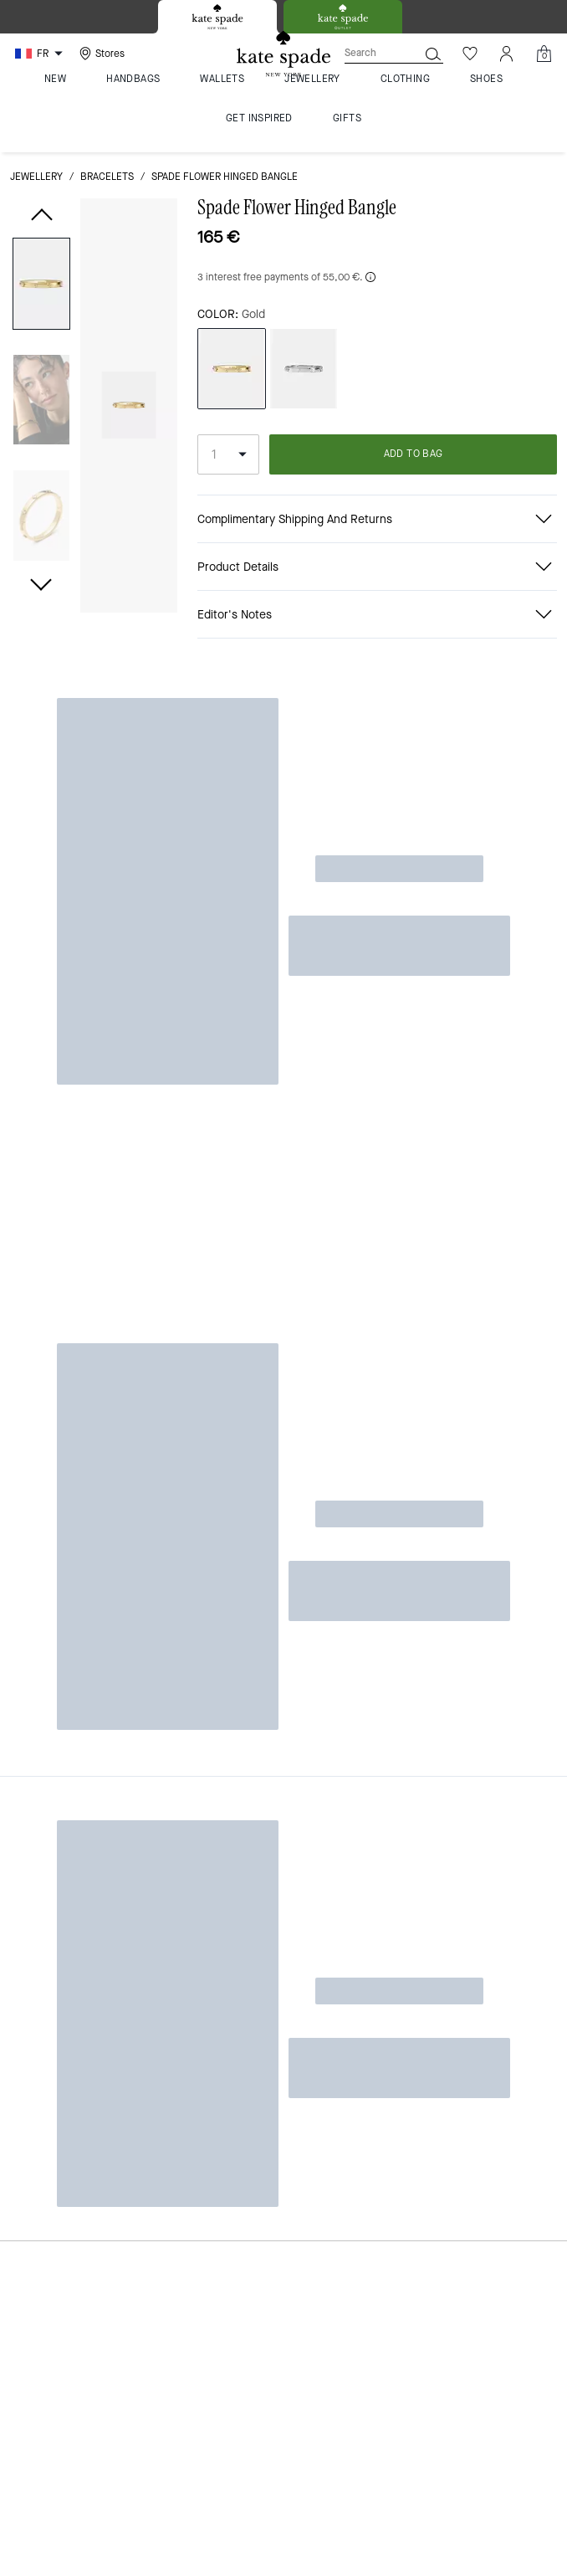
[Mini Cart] (544, 54)
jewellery (36, 176)
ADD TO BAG (413, 453)
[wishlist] (158, 221)
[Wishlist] (470, 54)
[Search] (368, 53)
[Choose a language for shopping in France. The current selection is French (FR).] (41, 54)
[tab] (217, 16)
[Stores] (100, 54)
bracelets (107, 176)
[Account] (507, 54)
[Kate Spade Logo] (283, 54)
